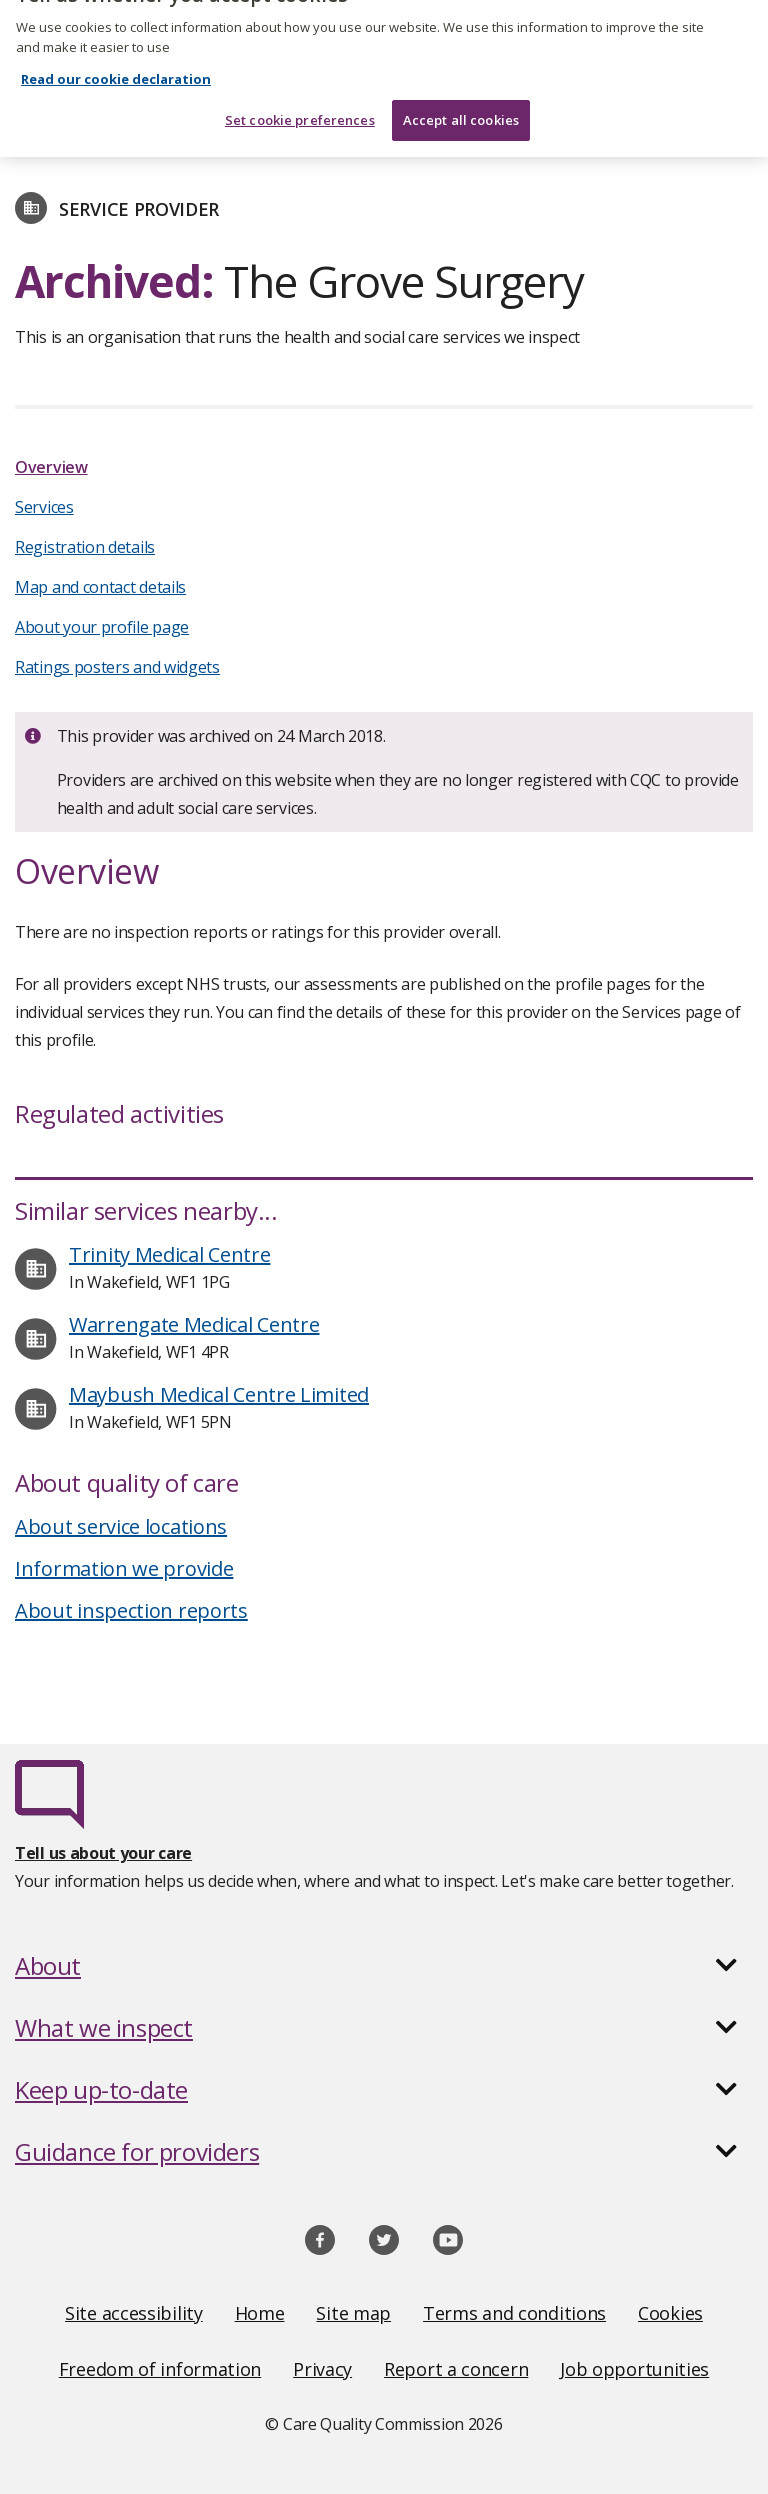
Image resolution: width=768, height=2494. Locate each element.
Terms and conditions (514, 2313)
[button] (384, 1966)
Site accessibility (134, 2313)
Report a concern (456, 2369)
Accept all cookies (461, 97)
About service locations (121, 1526)
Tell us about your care (103, 1853)
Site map (353, 2313)
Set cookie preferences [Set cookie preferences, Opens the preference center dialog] (300, 97)
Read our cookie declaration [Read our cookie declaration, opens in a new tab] (116, 57)
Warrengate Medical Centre (194, 1324)
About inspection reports (131, 1610)
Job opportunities (634, 2369)
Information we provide (124, 1568)
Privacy (322, 2369)
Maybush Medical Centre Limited (219, 1394)
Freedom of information (160, 2369)
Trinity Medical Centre (169, 1254)
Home (260, 2313)
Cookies (670, 2313)
